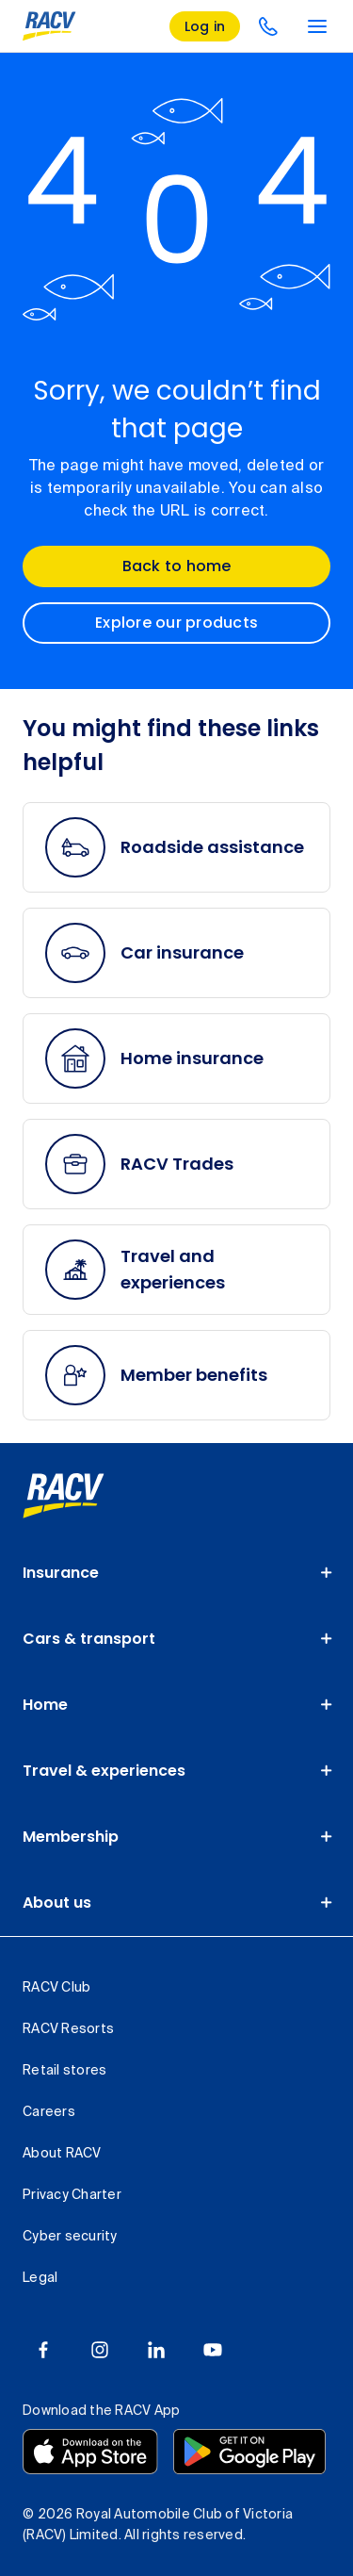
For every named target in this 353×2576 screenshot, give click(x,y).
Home (45, 1704)
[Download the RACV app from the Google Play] (249, 2451)
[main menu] (317, 26)
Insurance (61, 1572)
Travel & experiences (104, 1770)
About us (57, 1902)
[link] (63, 1495)
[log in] (205, 26)
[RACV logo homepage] (49, 26)
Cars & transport (89, 1638)
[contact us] (268, 26)
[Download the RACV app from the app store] (90, 2451)
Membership (71, 1836)
